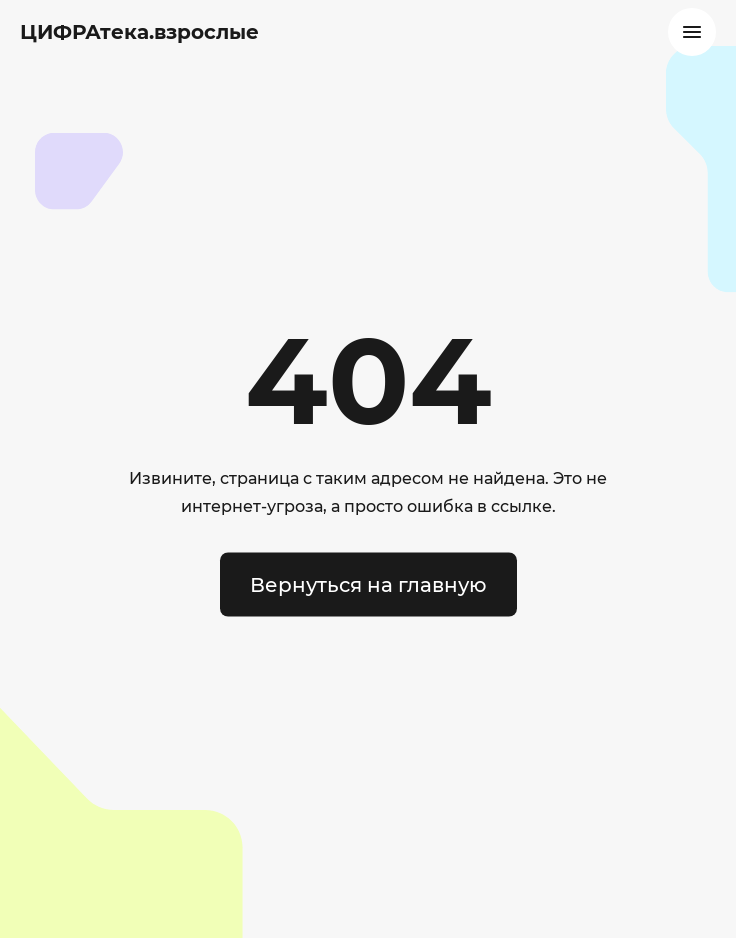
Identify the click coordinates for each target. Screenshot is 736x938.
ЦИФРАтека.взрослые (139, 32)
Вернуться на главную (368, 585)
